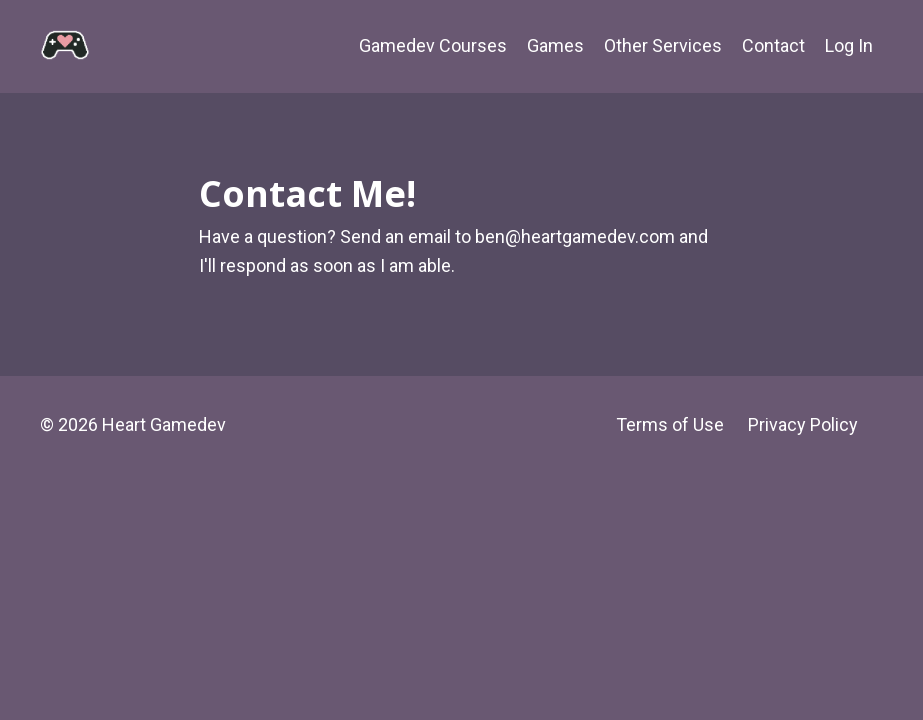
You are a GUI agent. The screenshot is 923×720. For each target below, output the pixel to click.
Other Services (663, 45)
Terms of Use (670, 424)
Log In (849, 45)
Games (555, 45)
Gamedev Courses (433, 45)
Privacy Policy (803, 424)
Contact (773, 45)
